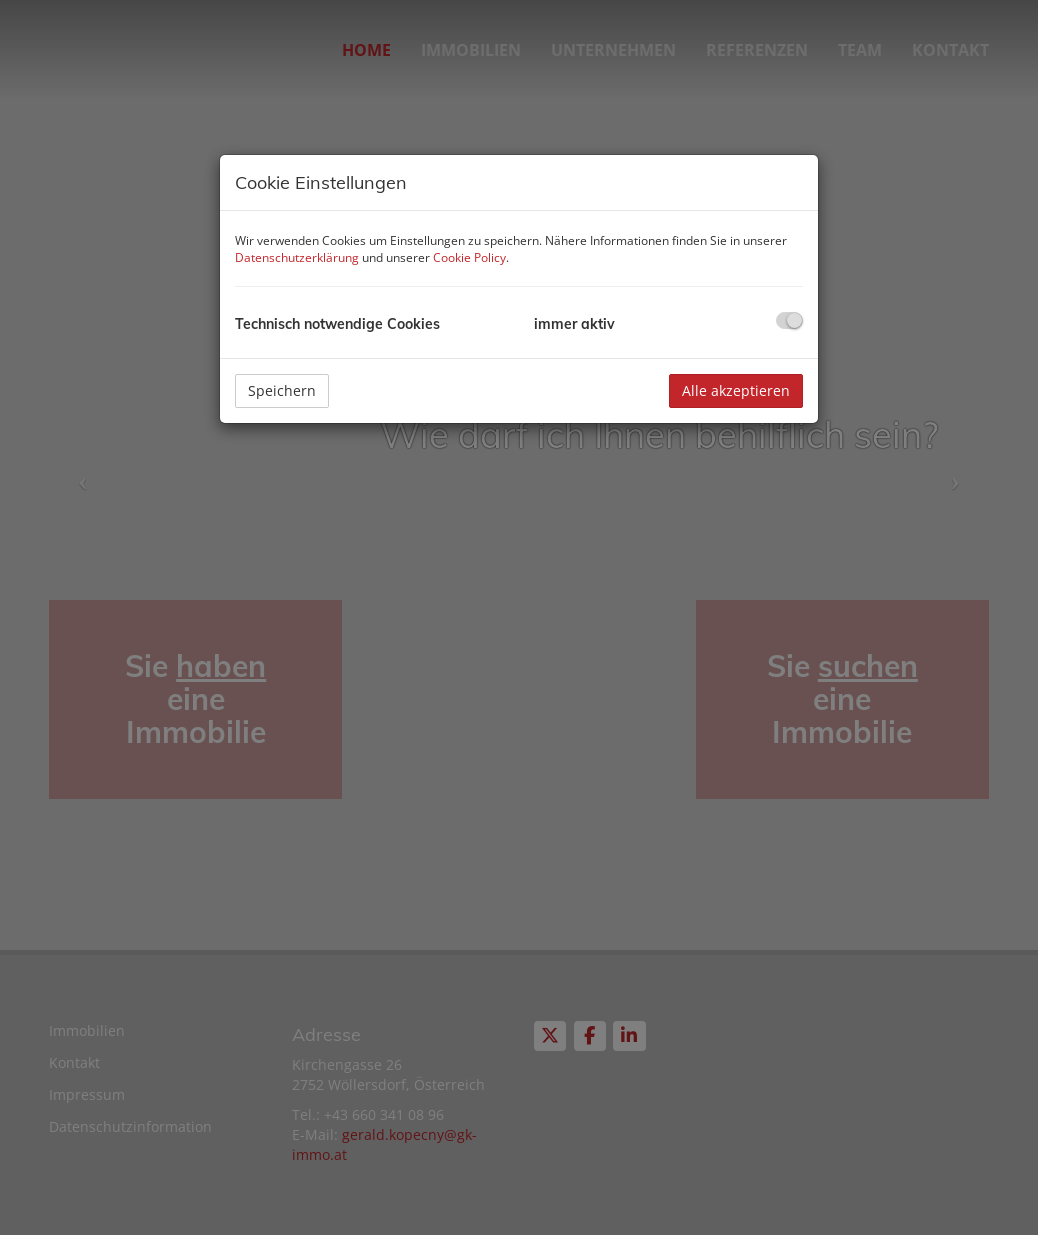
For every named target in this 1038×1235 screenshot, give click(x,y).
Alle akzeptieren (736, 390)
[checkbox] (789, 320)
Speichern (282, 390)
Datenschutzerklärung (297, 257)
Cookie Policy (469, 257)
